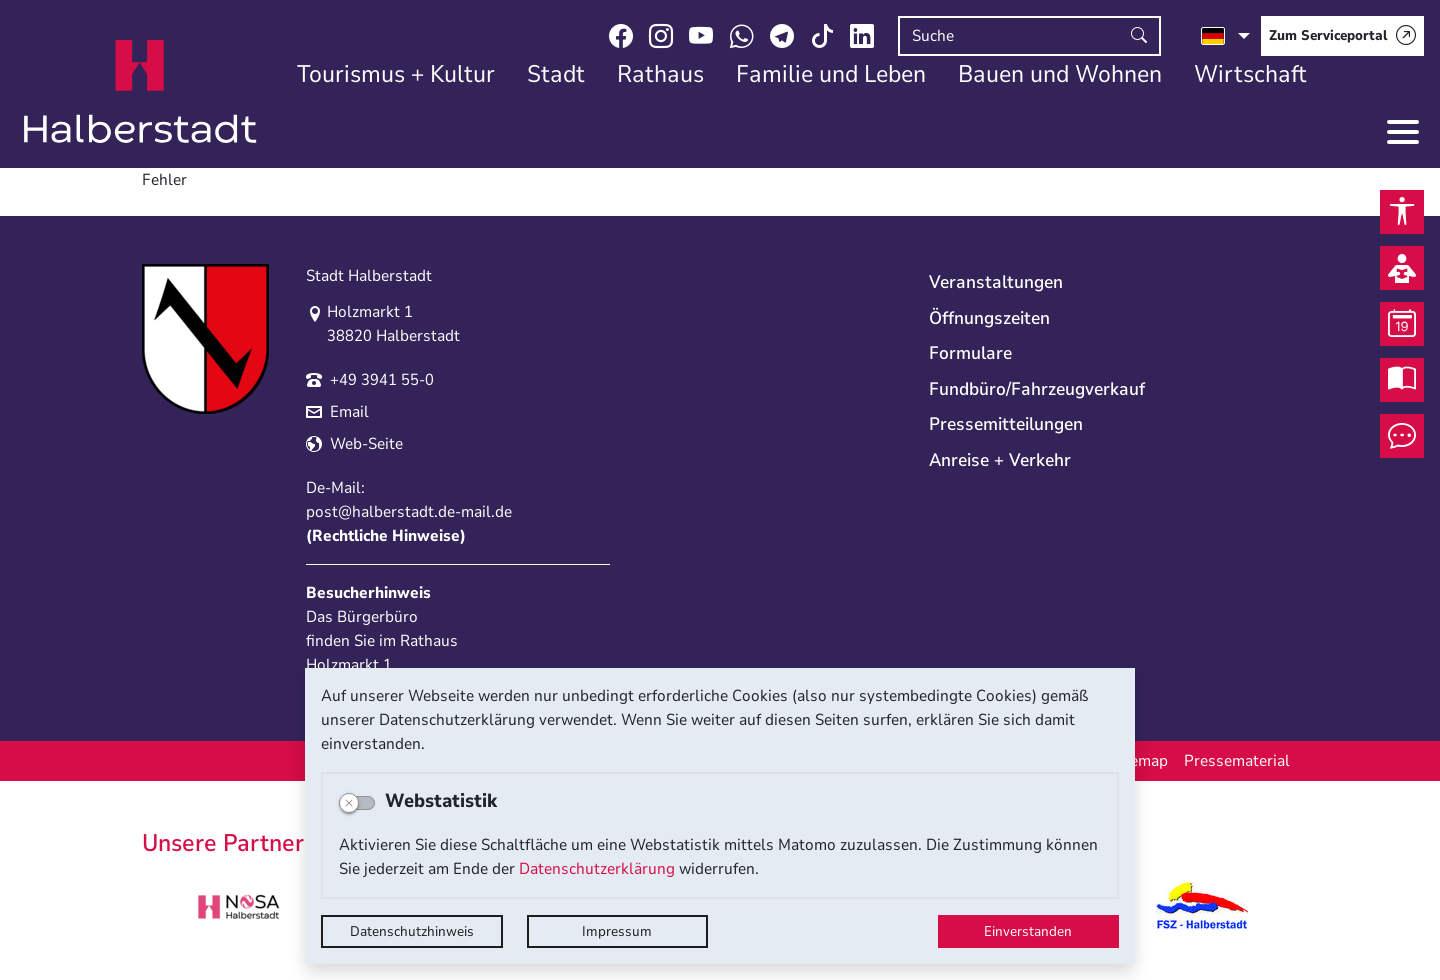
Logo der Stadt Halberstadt (140, 92)
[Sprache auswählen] (1225, 36)
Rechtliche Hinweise (386, 536)
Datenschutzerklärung (597, 869)
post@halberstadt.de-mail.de (409, 512)
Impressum (617, 931)
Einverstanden (1028, 931)
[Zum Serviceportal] (1342, 36)
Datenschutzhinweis (412, 931)
